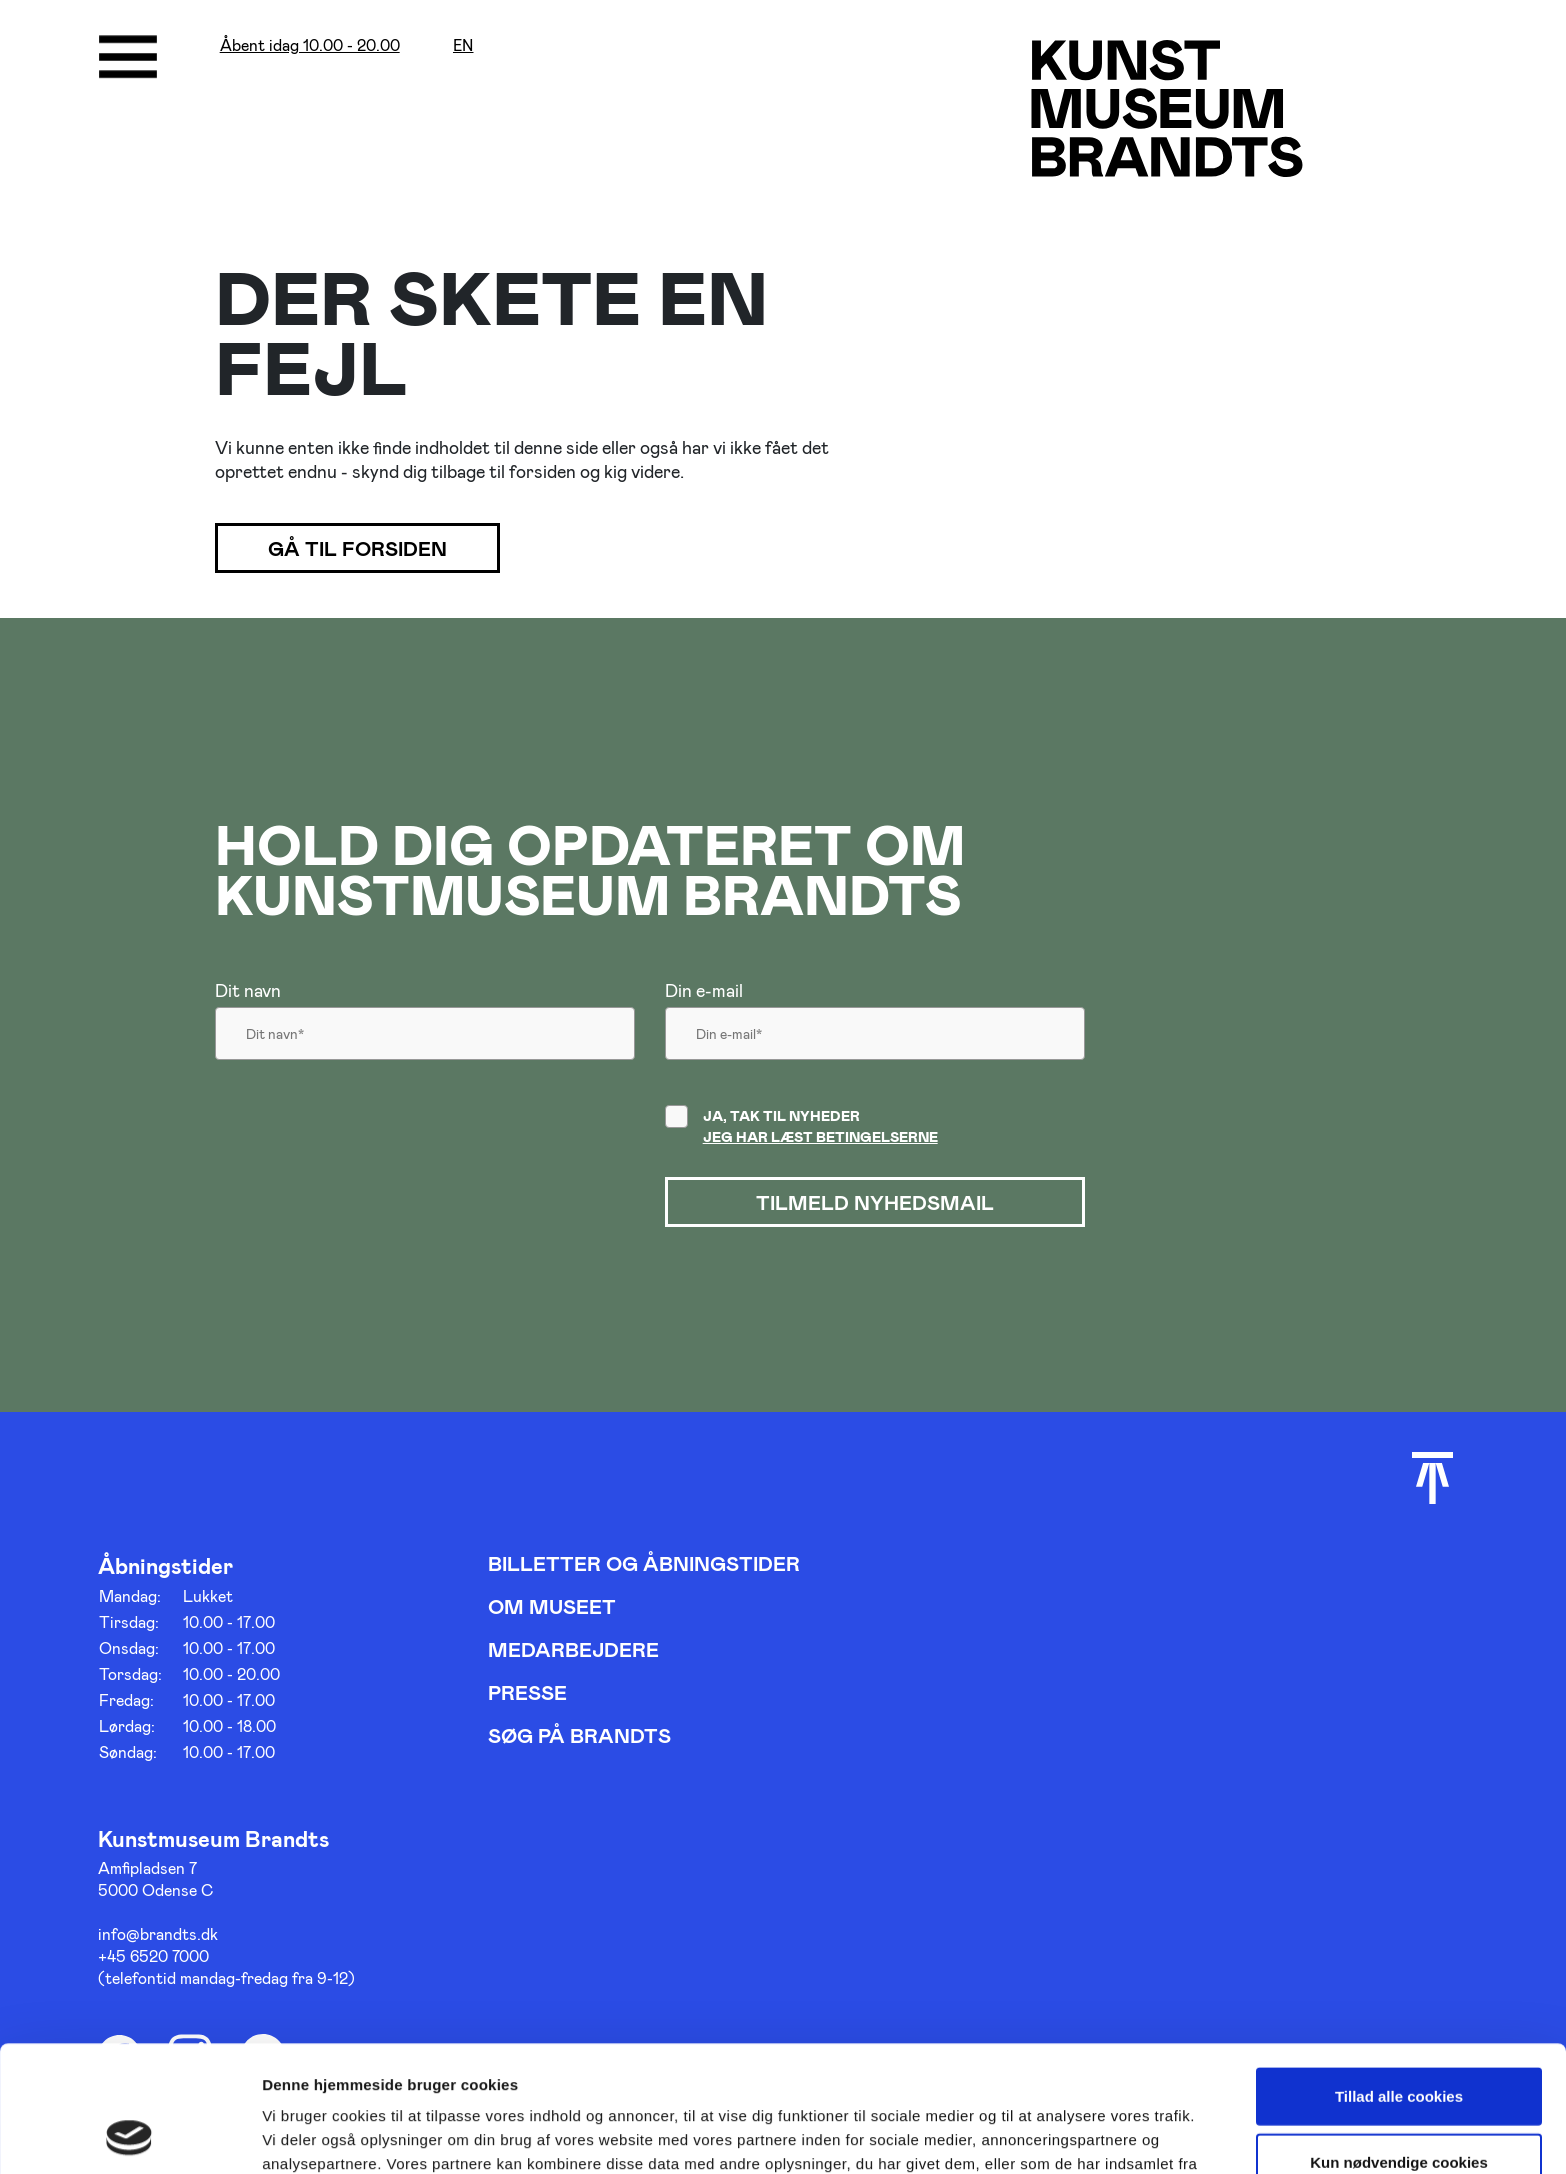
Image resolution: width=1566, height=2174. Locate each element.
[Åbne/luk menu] (128, 57)
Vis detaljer (1039, 2134)
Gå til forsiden (357, 548)
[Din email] (875, 1039)
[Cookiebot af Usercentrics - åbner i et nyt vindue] (129, 2135)
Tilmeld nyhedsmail (875, 1202)
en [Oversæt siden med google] (463, 45)
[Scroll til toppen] (1432, 1478)
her (547, 2069)
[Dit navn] (425, 1039)
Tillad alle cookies (1399, 1977)
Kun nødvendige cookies (1399, 2043)
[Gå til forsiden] (1167, 107)
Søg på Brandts (579, 1735)
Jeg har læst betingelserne (820, 1136)
